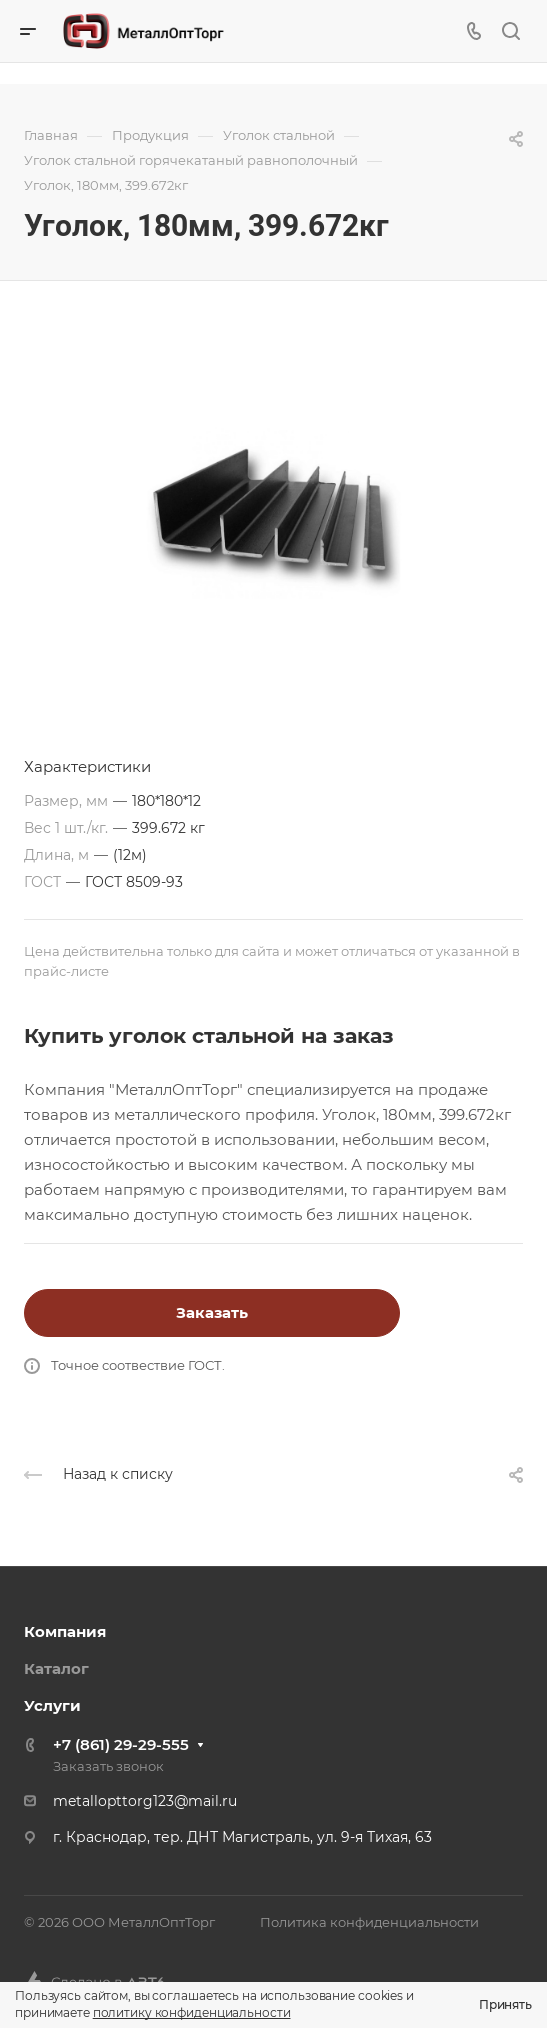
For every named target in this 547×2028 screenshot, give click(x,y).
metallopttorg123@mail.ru (145, 1801)
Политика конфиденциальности (369, 1922)
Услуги (52, 1705)
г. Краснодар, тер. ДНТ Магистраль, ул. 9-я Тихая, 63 (242, 1837)
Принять (505, 2004)
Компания (65, 1631)
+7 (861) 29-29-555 (121, 1744)
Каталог (56, 1668)
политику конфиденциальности (192, 2012)
